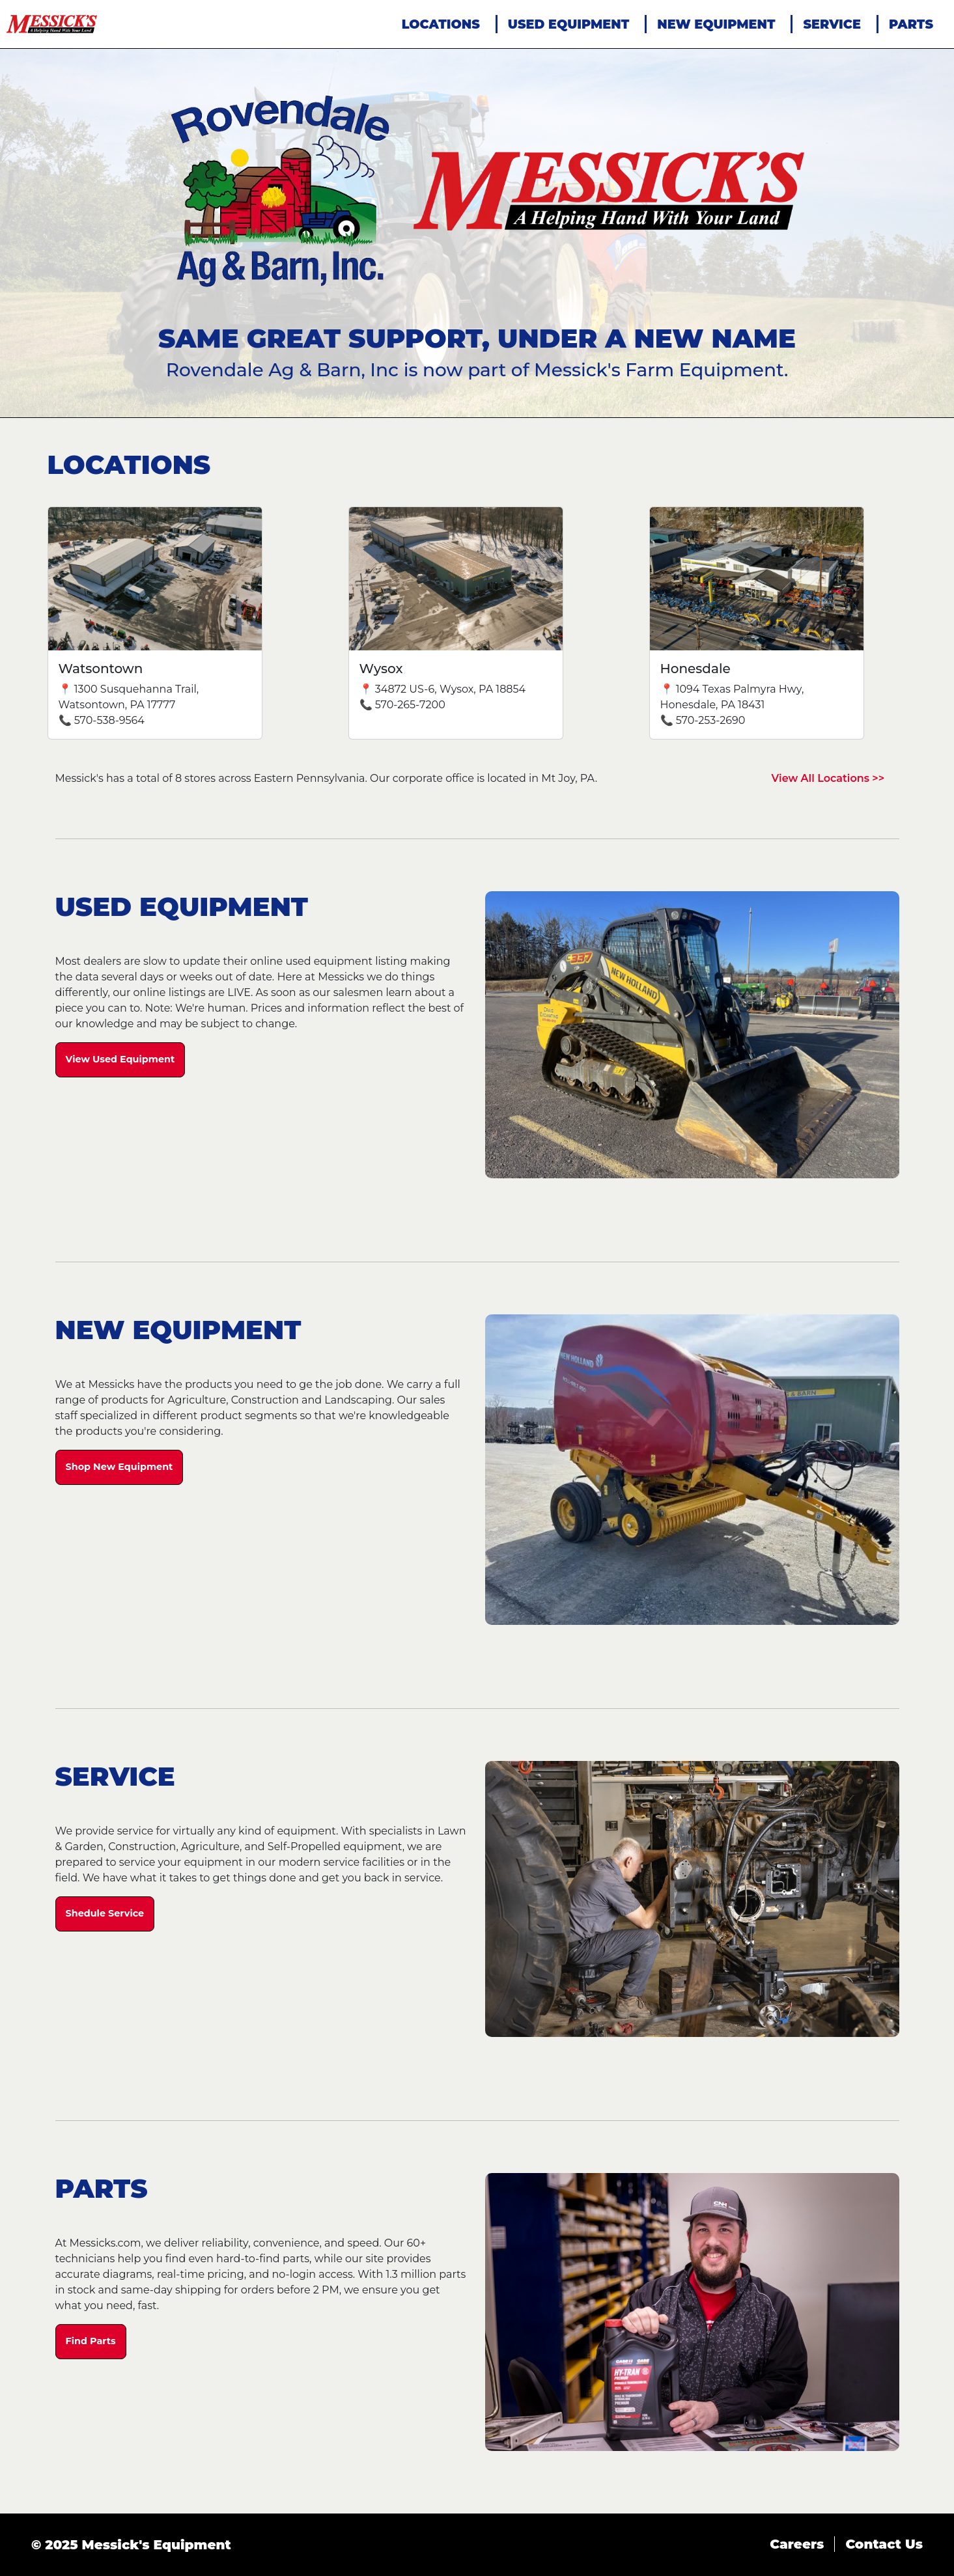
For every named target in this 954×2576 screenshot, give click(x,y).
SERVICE (831, 24)
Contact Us (884, 2544)
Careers (797, 2544)
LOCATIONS (441, 24)
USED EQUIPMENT (568, 24)
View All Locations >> (828, 778)
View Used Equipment (120, 1059)
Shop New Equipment (119, 1467)
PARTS (911, 24)
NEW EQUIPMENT (716, 24)
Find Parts (91, 2341)
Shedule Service (105, 1913)
